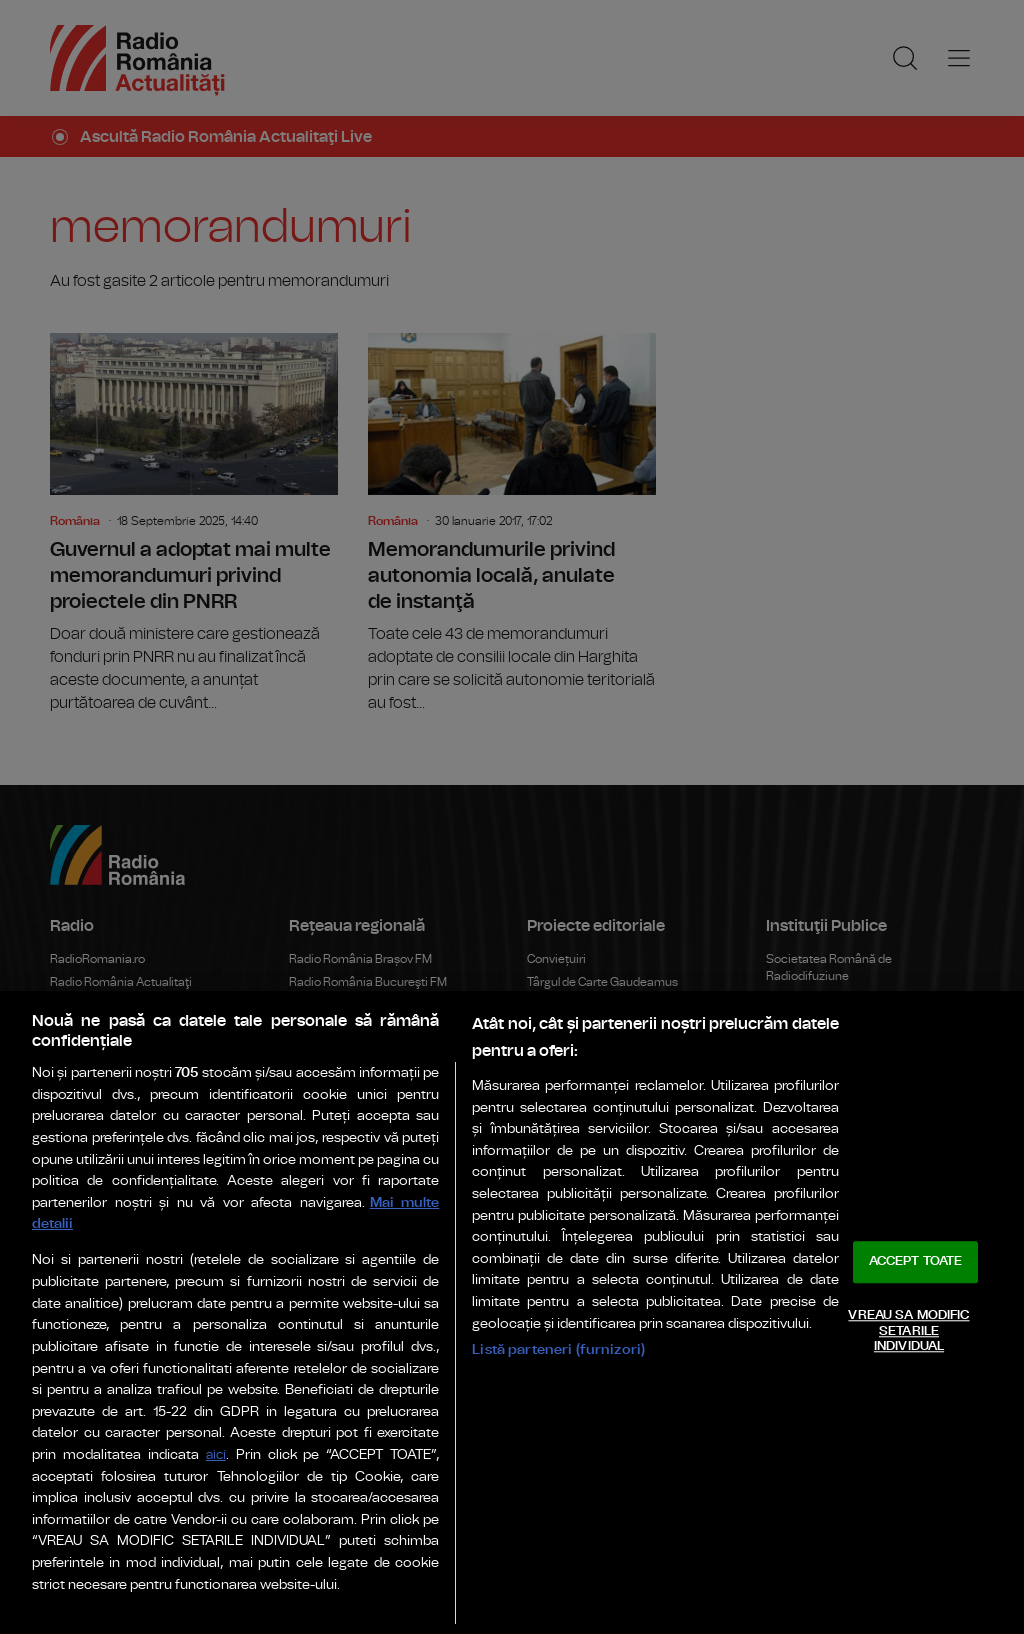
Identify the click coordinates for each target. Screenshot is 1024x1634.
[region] (512, 1312)
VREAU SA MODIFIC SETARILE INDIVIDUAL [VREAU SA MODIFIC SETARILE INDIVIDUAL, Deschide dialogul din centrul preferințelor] (908, 1331)
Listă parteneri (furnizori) (558, 1349)
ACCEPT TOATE (916, 1262)
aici (216, 1455)
